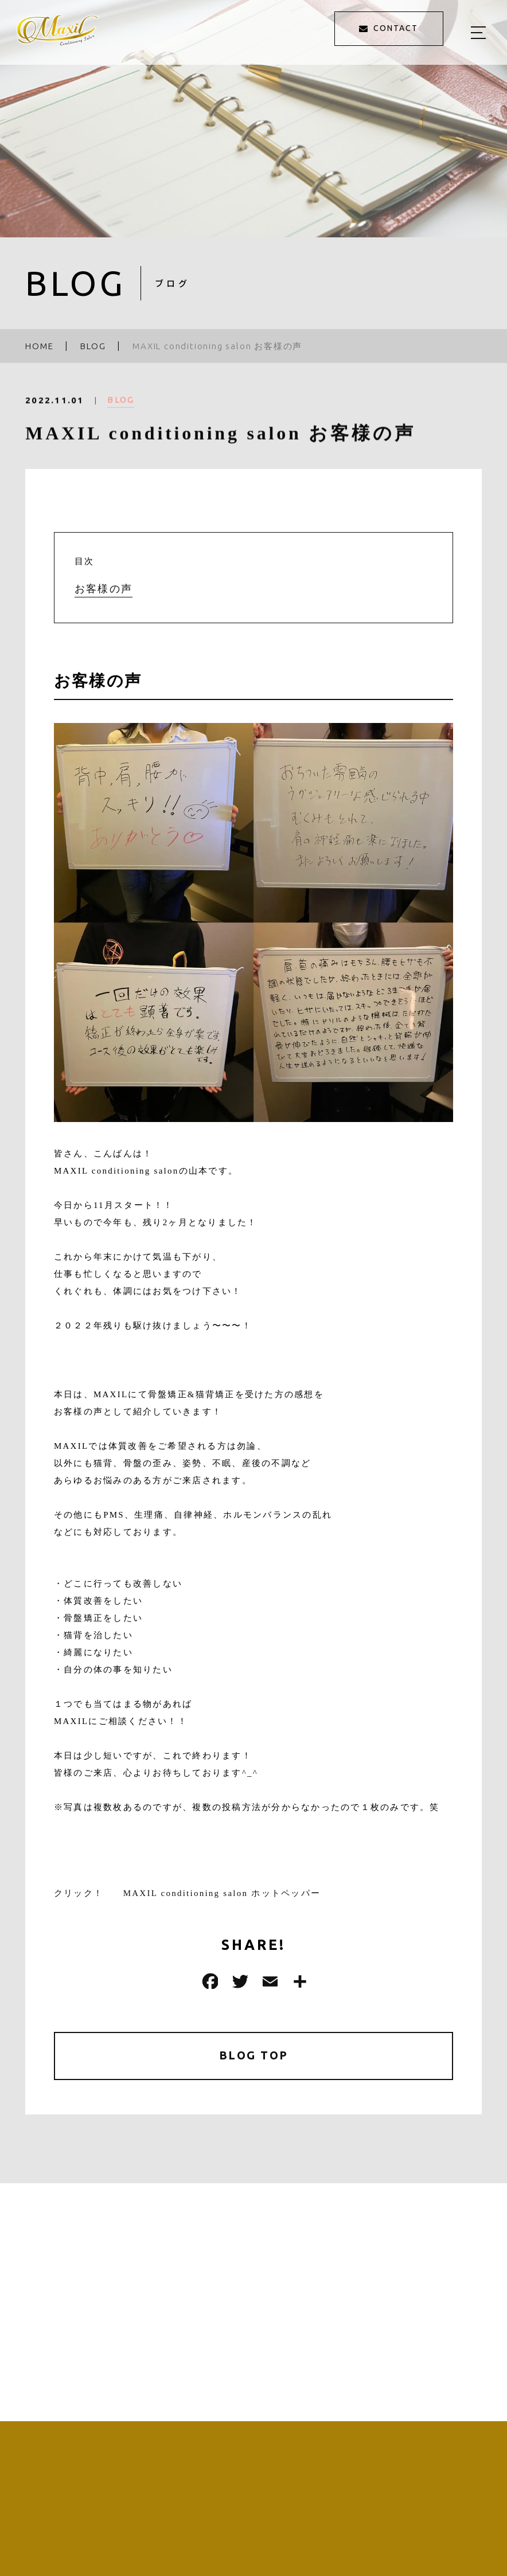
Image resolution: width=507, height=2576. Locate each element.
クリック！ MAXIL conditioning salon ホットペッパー (192, 1893)
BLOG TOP (254, 2055)
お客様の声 (103, 589)
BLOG (120, 407)
